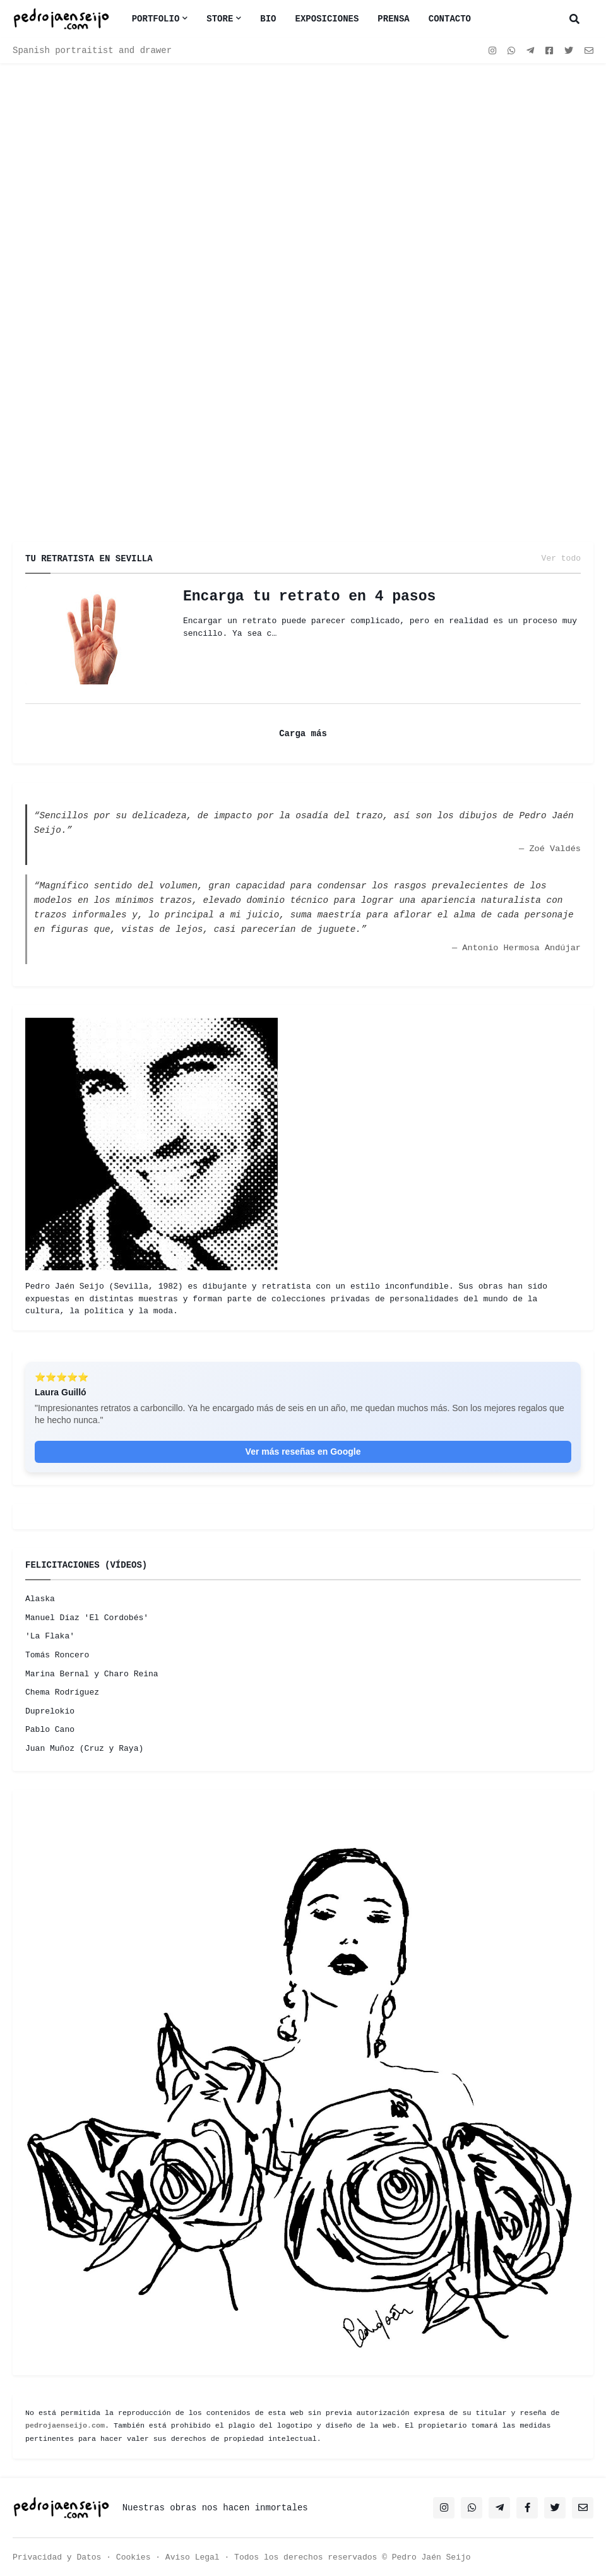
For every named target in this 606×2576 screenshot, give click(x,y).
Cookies (133, 2557)
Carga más (303, 734)
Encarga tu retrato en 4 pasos (309, 596)
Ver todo (561, 558)
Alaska (40, 1599)
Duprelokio (49, 1711)
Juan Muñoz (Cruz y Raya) (84, 1748)
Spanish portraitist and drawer (92, 50)
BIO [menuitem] (268, 19)
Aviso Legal (192, 2557)
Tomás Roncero (57, 1655)
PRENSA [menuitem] (393, 19)
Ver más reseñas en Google (303, 1451)
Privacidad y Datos (57, 2557)
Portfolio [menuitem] (156, 19)
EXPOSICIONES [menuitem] (327, 19)
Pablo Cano (49, 1729)
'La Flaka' (49, 1636)
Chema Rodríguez (62, 1692)
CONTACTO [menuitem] (450, 19)
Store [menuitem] (219, 19)
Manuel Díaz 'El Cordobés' (86, 1618)
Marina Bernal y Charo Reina (91, 1674)
